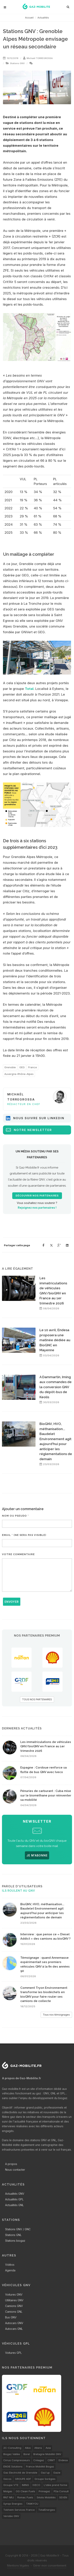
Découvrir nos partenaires (37, 1195)
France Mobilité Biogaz (40, 2466)
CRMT (51, 2460)
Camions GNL (13, 2311)
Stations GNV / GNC (18, 2229)
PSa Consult (61, 2491)
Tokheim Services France (19, 2509)
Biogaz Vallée (11, 2454)
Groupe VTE (10, 2485)
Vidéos (9, 2264)
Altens (38, 2447)
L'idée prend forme (55, 2485)
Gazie (56, 2472)
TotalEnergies (46, 2509)
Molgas (7, 2491)
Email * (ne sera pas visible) (24, 1535)
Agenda (10, 2270)
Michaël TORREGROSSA (40, 58)
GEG (22, 1067)
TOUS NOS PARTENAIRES (37, 1699)
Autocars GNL (14, 2328)
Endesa (63, 2460)
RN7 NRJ (8, 2497)
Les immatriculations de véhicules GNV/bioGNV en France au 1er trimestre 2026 (45, 1746)
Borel (26, 2454)
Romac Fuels (25, 2497)
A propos (11, 2164)
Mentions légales (18, 2565)
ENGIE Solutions (12, 2466)
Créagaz (38, 2460)
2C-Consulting (12, 2447)
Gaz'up (45, 2472)
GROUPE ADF (23, 2478)
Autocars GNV (14, 2323)
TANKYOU (32, 2503)
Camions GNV (14, 2306)
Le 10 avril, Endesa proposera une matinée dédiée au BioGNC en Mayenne (54, 1340)
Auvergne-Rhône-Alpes (19, 1074)
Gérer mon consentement (49, 2565)
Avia (48, 2447)
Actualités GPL (14, 2199)
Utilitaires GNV (14, 2300)
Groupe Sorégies (45, 2478)
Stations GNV (17, 63)
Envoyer (12, 1601)
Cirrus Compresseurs (16, 2460)
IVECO (36, 2485)
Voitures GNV (13, 2294)
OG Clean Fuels (25, 2491)
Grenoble (10, 1067)
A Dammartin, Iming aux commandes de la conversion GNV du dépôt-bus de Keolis (55, 1387)
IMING (25, 2485)
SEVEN (63, 2497)
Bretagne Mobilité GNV (47, 2454)
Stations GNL (13, 2235)
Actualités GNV (14, 2193)
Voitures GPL (13, 2352)
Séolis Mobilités (46, 2497)
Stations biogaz (15, 2240)
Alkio (28, 2447)
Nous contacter (15, 2169)
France (32, 1067)
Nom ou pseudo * (15, 1515)
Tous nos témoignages (56, 2014)
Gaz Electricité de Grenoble (20, 2472)
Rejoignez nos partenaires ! (37, 1207)
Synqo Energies (12, 2503)
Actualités (43, 17)
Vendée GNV (11, 2516)
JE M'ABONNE (37, 1855)
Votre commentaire (18, 1554)
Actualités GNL (14, 2205)
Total (29, 689)
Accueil (29, 17)
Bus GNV (11, 2317)
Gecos (7, 2478)
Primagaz (44, 2491)
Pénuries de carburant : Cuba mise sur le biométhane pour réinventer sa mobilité (45, 1795)
